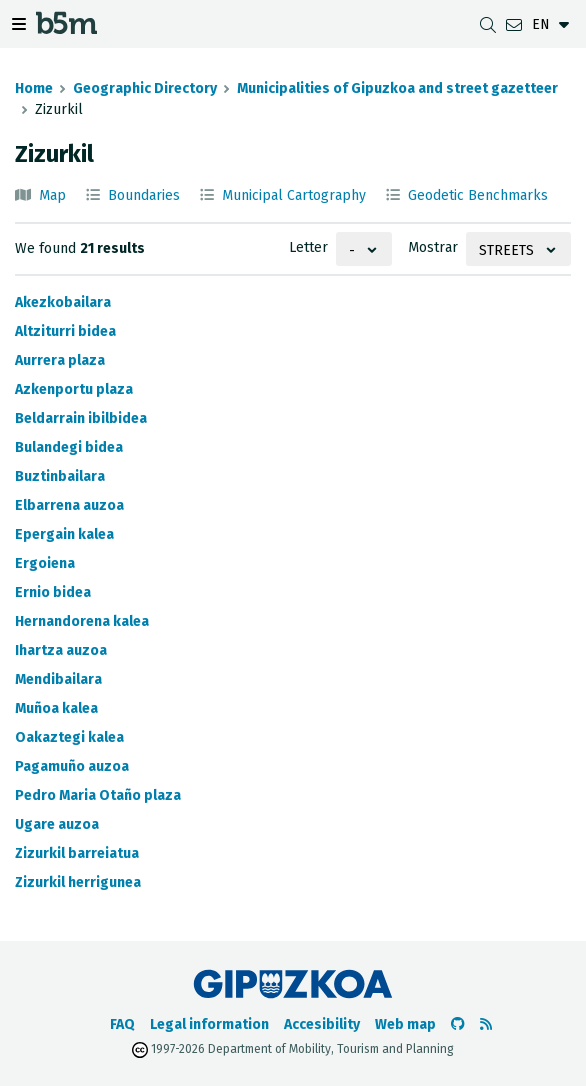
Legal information (209, 1024)
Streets (506, 250)
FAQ (122, 1024)
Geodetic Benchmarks (478, 195)
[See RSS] (486, 1024)
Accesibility (322, 1024)
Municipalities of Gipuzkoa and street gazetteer (397, 88)
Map (52, 195)
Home (34, 88)
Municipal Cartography (294, 195)
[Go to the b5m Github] (458, 1024)
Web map (405, 1024)
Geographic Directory (145, 88)
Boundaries (144, 195)
